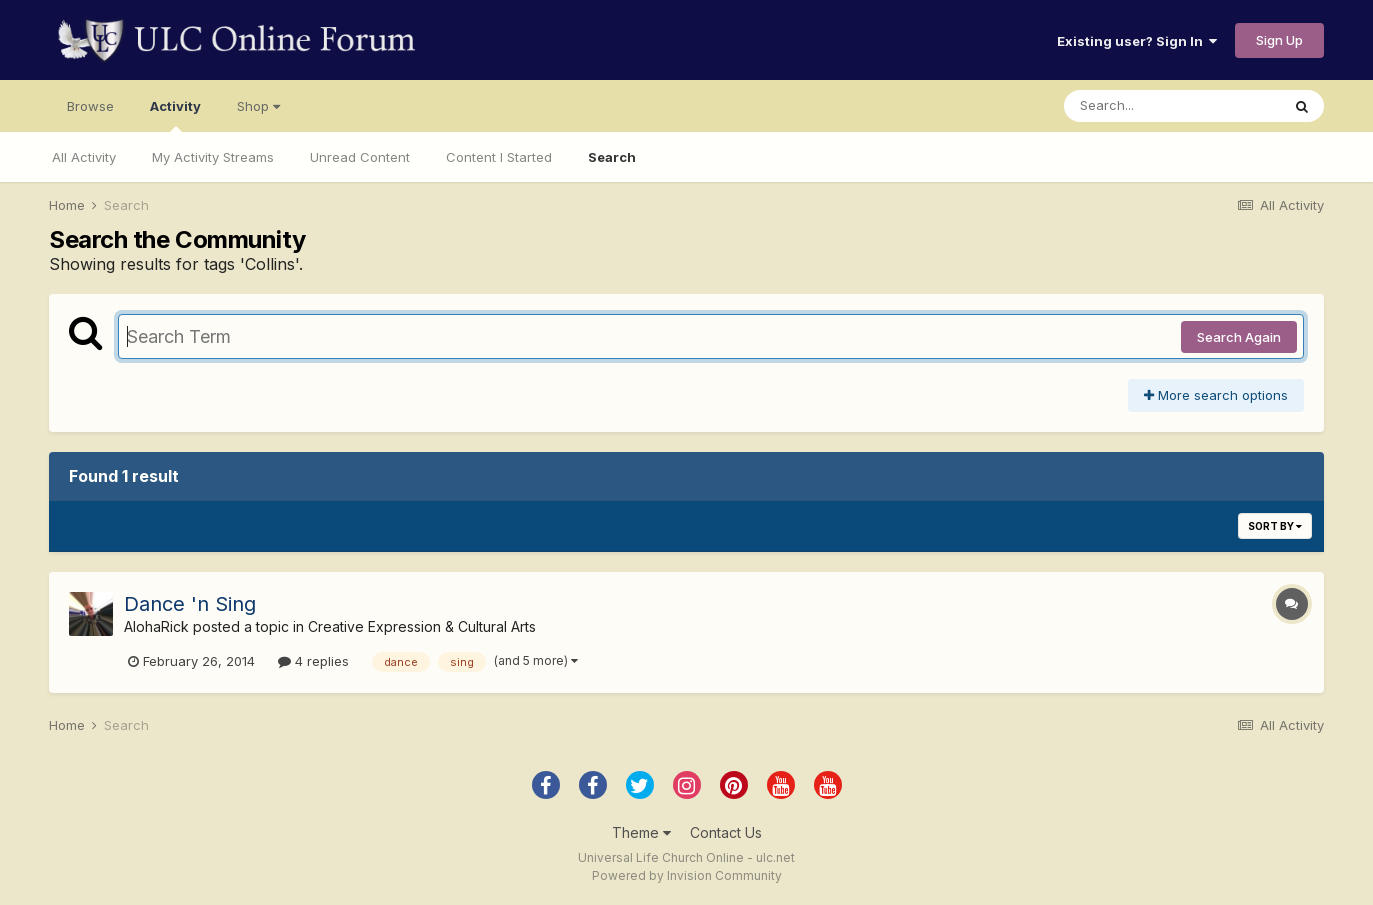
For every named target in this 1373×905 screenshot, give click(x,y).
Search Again (1239, 337)
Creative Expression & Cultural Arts (422, 626)
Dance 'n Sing (190, 604)
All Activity (84, 157)
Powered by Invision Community (687, 875)
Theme (641, 832)
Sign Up (1279, 40)
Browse (90, 106)
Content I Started (499, 157)
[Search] (1172, 106)
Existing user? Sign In (1137, 41)
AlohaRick (156, 626)
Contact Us (726, 832)
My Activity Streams (213, 157)
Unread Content (360, 157)
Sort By (1275, 526)
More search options (1216, 395)
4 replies (313, 661)
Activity (175, 115)
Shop (258, 106)
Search (612, 157)
